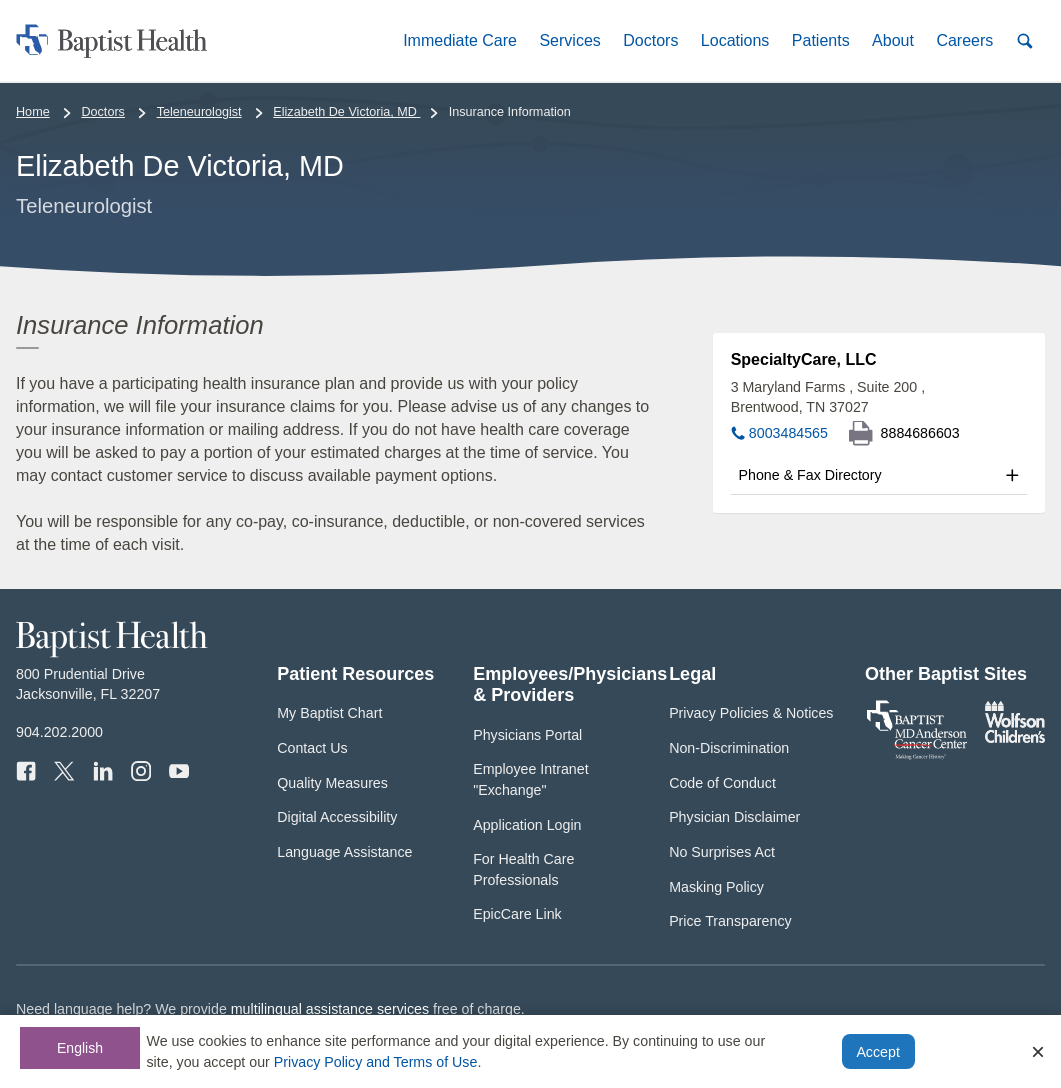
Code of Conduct (722, 783)
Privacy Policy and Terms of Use (376, 1062)
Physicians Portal (527, 735)
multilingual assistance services (330, 1009)
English (80, 1048)
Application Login (527, 825)
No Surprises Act (722, 852)
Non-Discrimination (729, 748)
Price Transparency (730, 921)
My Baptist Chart (329, 713)
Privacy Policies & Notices (751, 713)
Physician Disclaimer (734, 817)
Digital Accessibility (337, 817)
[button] (460, 40)
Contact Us (312, 748)
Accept (877, 1052)
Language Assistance (344, 852)
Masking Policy (716, 887)
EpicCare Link (517, 914)
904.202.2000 (59, 732)
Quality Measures (332, 783)
